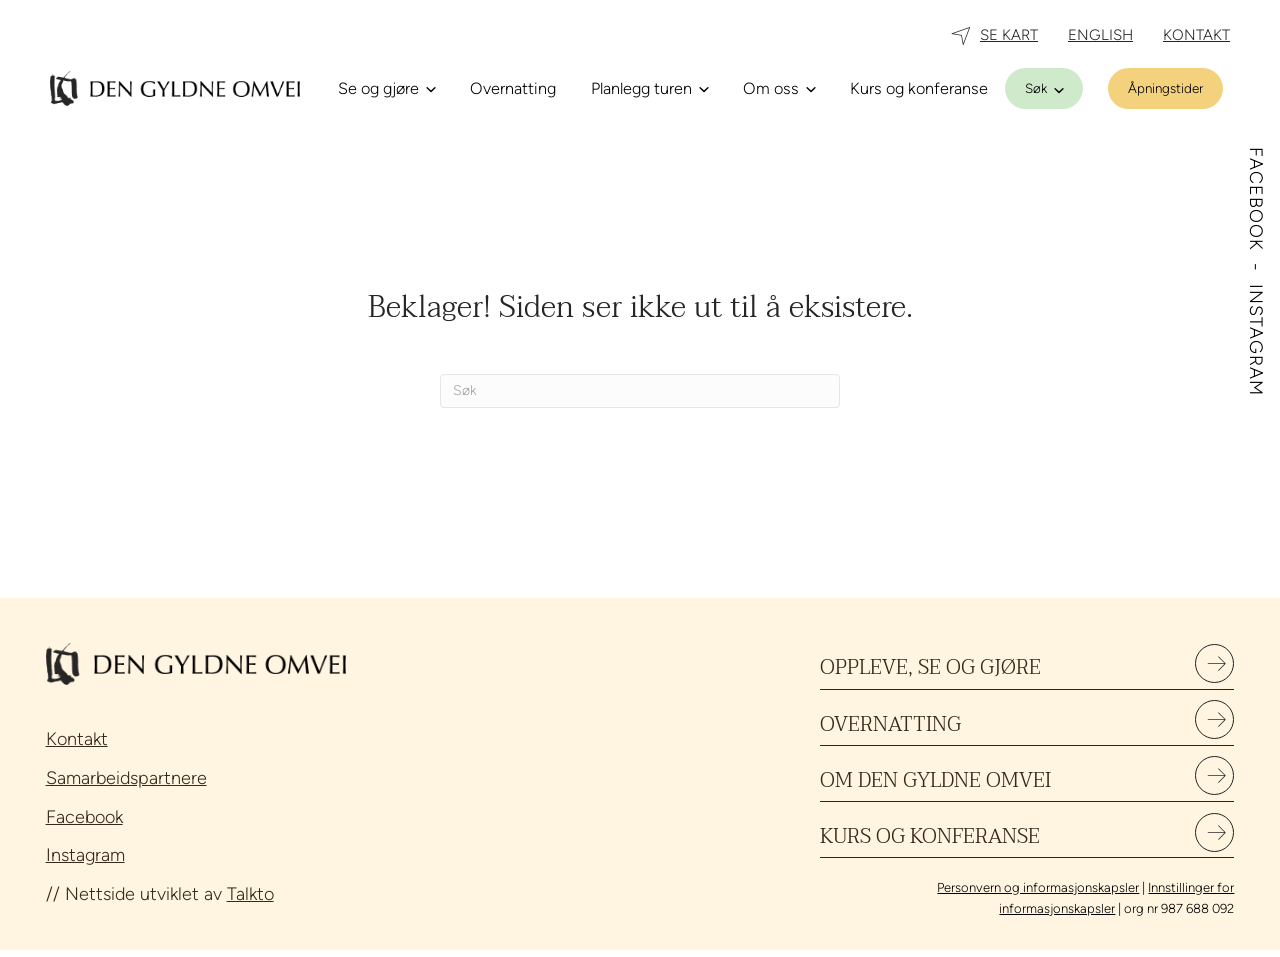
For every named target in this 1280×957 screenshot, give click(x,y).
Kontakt (77, 739)
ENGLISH (1100, 35)
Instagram (85, 855)
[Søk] (1044, 88)
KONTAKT (1196, 35)
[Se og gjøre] (386, 89)
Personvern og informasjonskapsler (1038, 894)
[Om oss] (779, 89)
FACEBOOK (1256, 202)
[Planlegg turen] (649, 89)
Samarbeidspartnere (126, 778)
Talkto (250, 894)
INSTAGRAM (1256, 340)
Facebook (84, 817)
